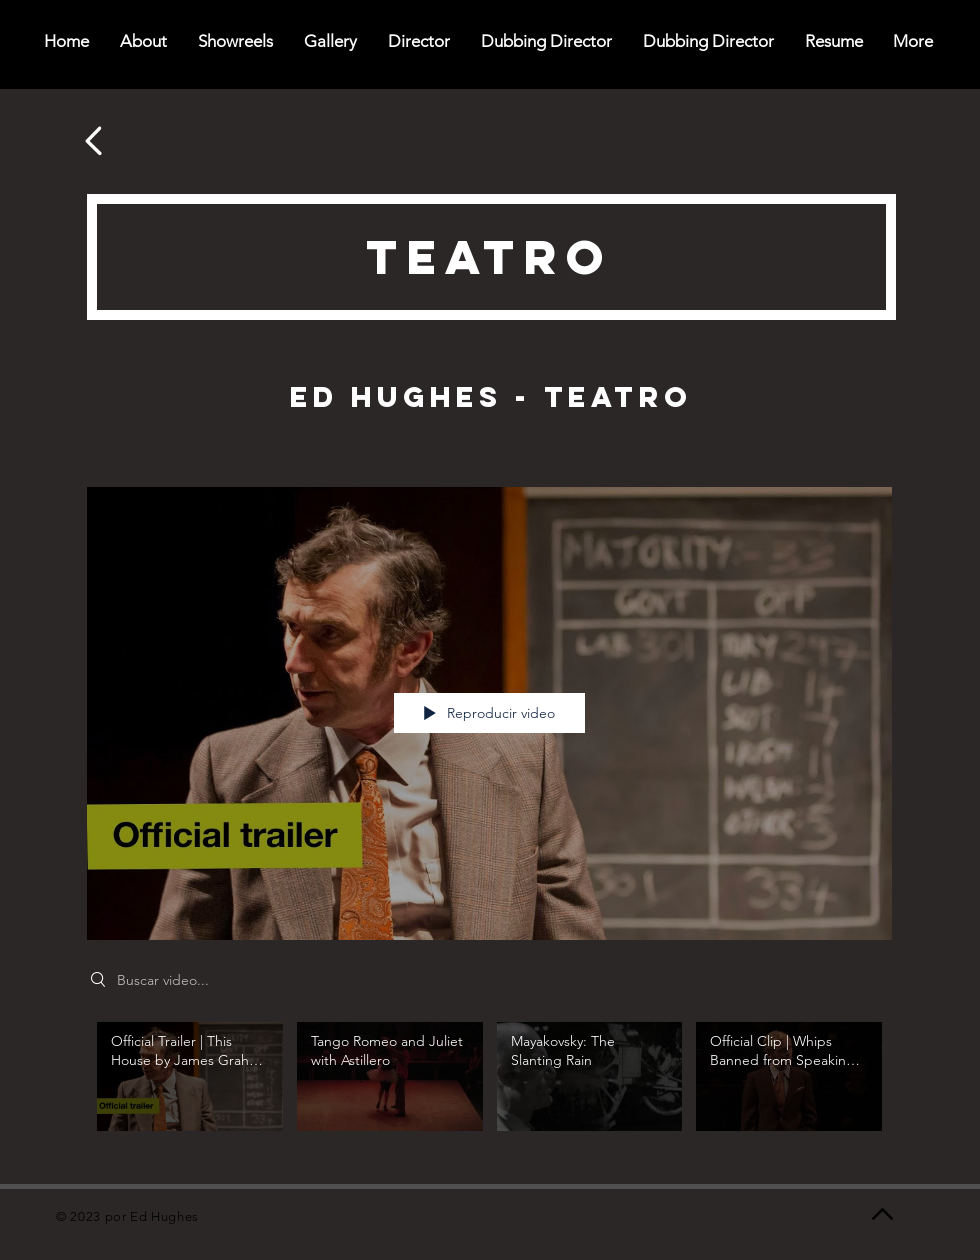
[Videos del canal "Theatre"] (489, 1088)
